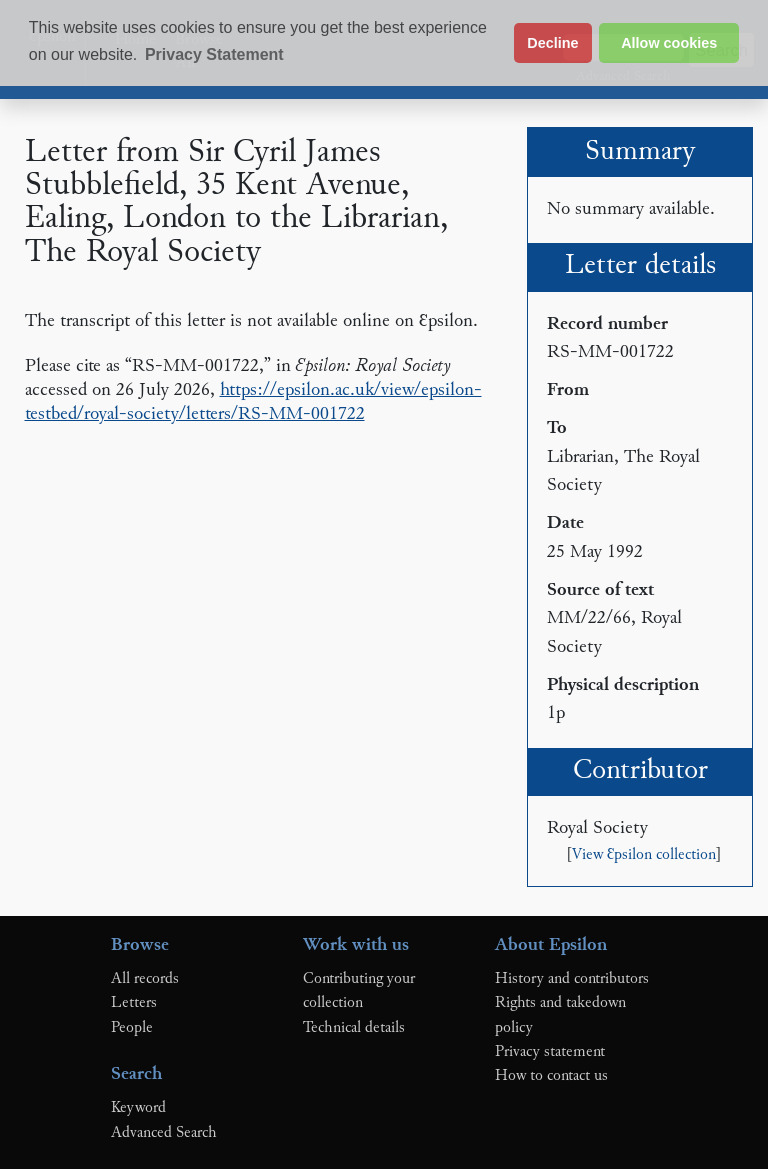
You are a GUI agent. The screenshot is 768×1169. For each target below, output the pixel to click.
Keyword (138, 1108)
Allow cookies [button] (669, 43)
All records (145, 979)
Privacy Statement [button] (214, 54)
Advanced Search (164, 1133)
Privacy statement (550, 1052)
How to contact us (551, 1076)
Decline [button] (552, 43)
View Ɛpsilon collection (644, 855)
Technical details (354, 1028)
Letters (134, 1003)
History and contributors (572, 979)
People (132, 1028)
